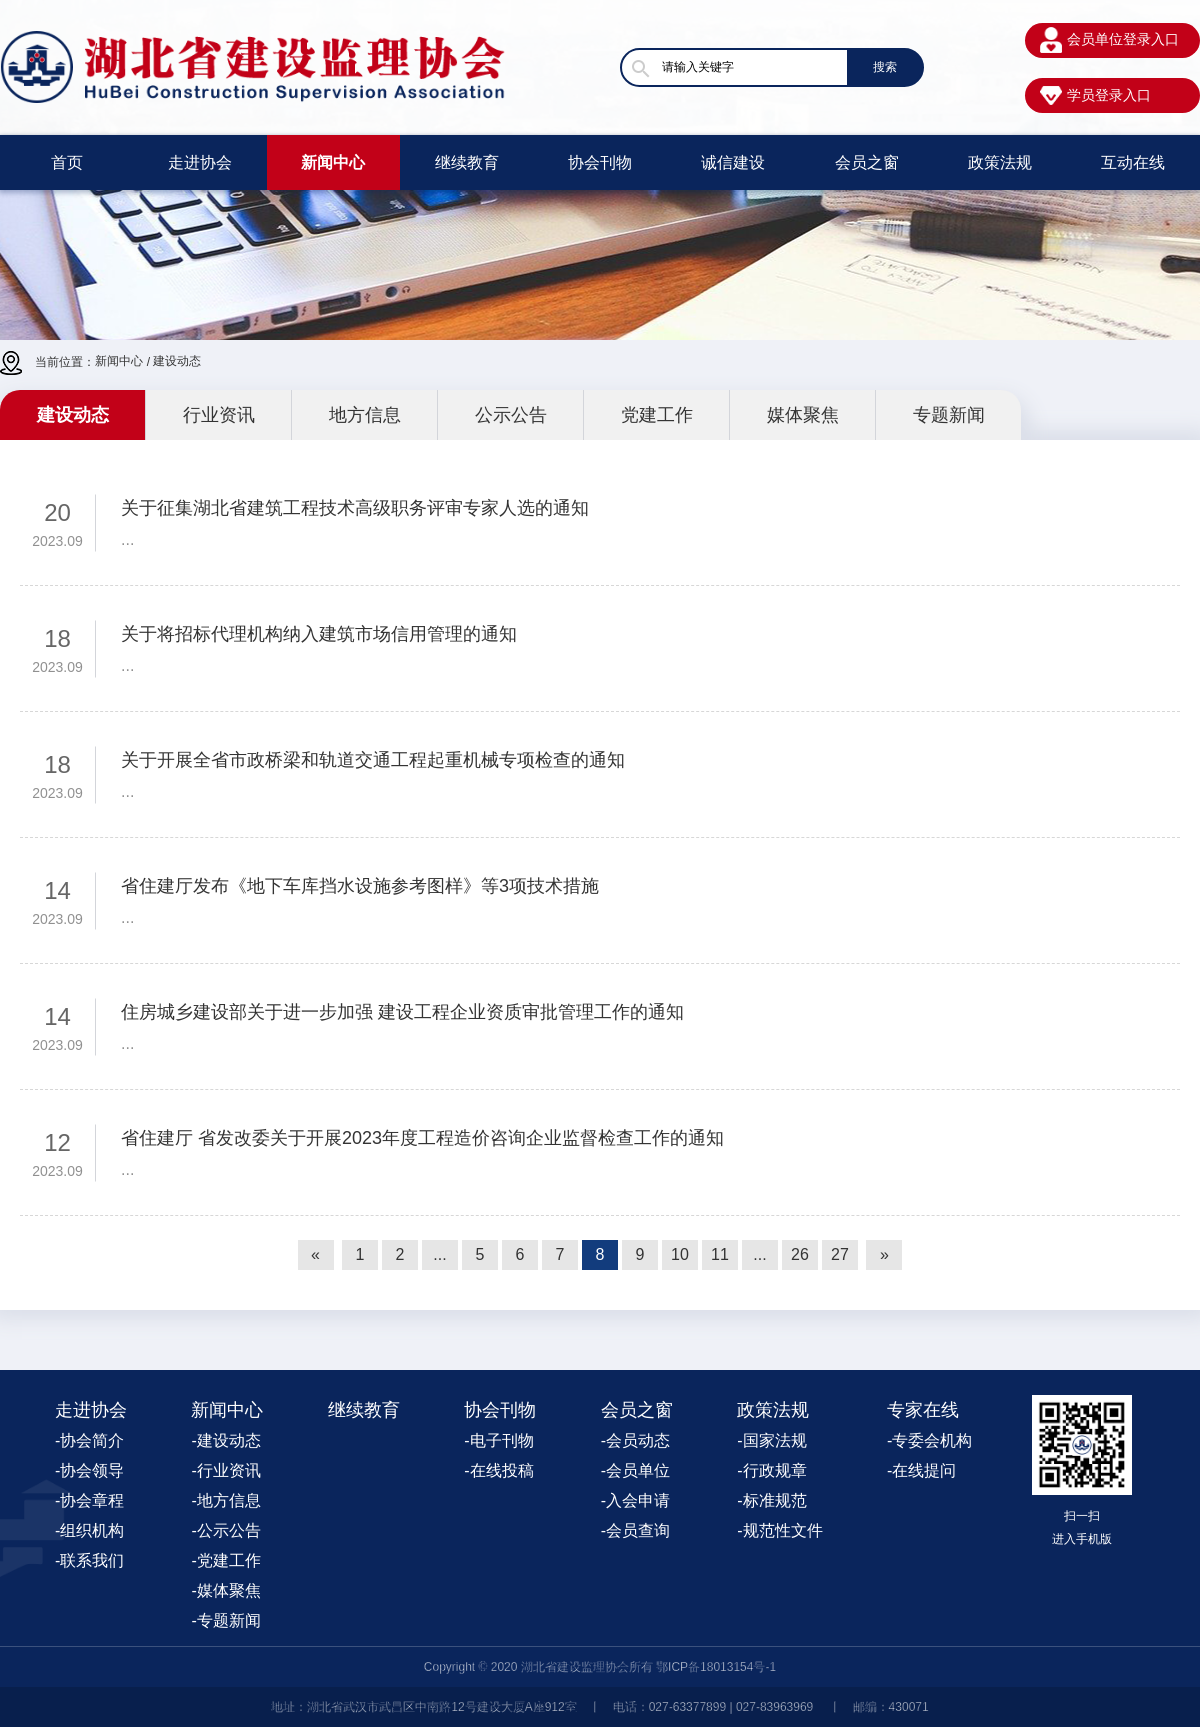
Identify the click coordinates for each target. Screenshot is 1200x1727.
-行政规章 (771, 1470)
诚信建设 (733, 162)
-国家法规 (771, 1440)
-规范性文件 (779, 1530)
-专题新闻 (225, 1620)
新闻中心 (333, 162)
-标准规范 (771, 1500)
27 (840, 1254)
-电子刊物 (498, 1440)
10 (680, 1254)
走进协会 (200, 162)
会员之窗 (867, 162)
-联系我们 (89, 1560)
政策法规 (1000, 162)
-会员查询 (635, 1530)
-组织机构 (89, 1530)
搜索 (885, 67)
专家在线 (923, 1410)
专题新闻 (949, 415)
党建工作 (657, 415)
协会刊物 (600, 162)
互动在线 (1133, 162)
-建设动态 (225, 1440)
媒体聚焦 (803, 415)
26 (800, 1254)
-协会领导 (89, 1470)
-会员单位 (635, 1470)
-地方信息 (225, 1500)
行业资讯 (219, 415)
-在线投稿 (498, 1470)
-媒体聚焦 (225, 1590)
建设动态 (177, 361)
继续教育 (467, 162)
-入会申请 (635, 1500)
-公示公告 (225, 1530)
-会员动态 (635, 1440)
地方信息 (365, 415)
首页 (67, 162)
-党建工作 (225, 1560)
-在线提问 (921, 1470)
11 (720, 1254)
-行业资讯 (225, 1470)
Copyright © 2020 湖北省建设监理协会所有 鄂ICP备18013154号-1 (600, 1667)
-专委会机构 (929, 1440)
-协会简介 (89, 1440)
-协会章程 (89, 1500)
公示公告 (511, 415)
